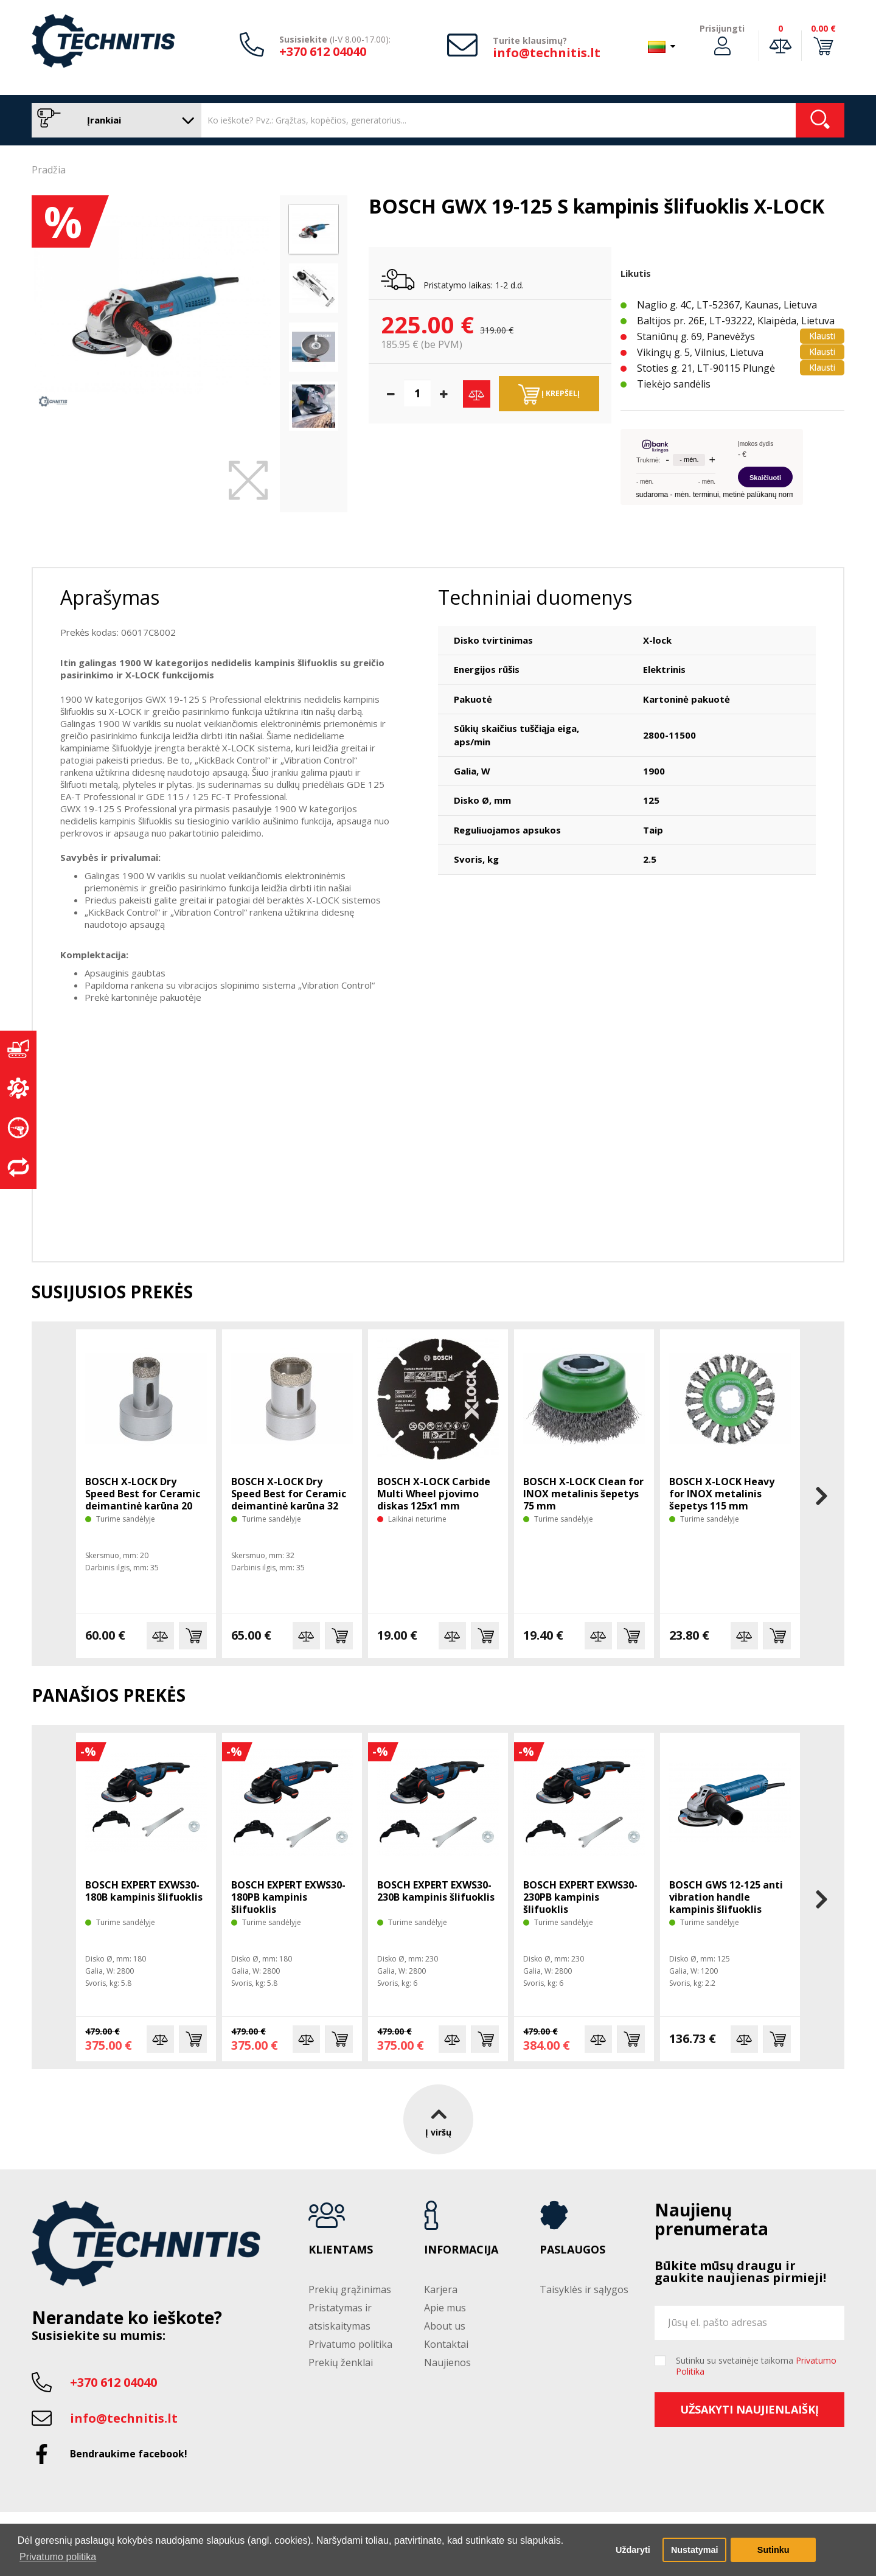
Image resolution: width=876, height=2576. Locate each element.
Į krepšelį (549, 394)
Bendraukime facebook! (128, 2453)
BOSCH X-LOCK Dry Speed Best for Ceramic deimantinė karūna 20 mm (142, 1500)
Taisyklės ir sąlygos (584, 2289)
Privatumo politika (350, 2344)
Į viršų (438, 2119)
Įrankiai (113, 120)
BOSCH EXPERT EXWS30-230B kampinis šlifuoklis (436, 1891)
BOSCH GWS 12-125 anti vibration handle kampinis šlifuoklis (726, 1897)
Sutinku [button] (773, 2550)
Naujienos (447, 2362)
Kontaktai (446, 2344)
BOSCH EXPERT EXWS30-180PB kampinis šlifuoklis (288, 1897)
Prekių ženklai (340, 2362)
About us (444, 2326)
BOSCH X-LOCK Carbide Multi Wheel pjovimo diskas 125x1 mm (433, 1494)
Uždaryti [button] (633, 2550)
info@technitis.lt (546, 52)
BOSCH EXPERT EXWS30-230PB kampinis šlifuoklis (580, 1897)
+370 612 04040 (322, 51)
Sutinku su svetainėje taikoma (756, 2366)
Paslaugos (572, 2250)
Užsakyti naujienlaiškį (749, 2409)
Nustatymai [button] (694, 2550)
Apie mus (445, 2307)
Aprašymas (109, 597)
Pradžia (49, 169)
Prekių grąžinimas (349, 2289)
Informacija (461, 2250)
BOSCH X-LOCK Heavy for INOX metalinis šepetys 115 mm (721, 1494)
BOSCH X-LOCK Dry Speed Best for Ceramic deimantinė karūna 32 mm (288, 1500)
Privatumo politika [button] (57, 2557)
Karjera (440, 2289)
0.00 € (823, 28)
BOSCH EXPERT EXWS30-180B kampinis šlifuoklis (144, 1891)
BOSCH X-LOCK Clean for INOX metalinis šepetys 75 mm (583, 1494)
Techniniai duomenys (535, 597)
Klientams (340, 2250)
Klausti (822, 335)
